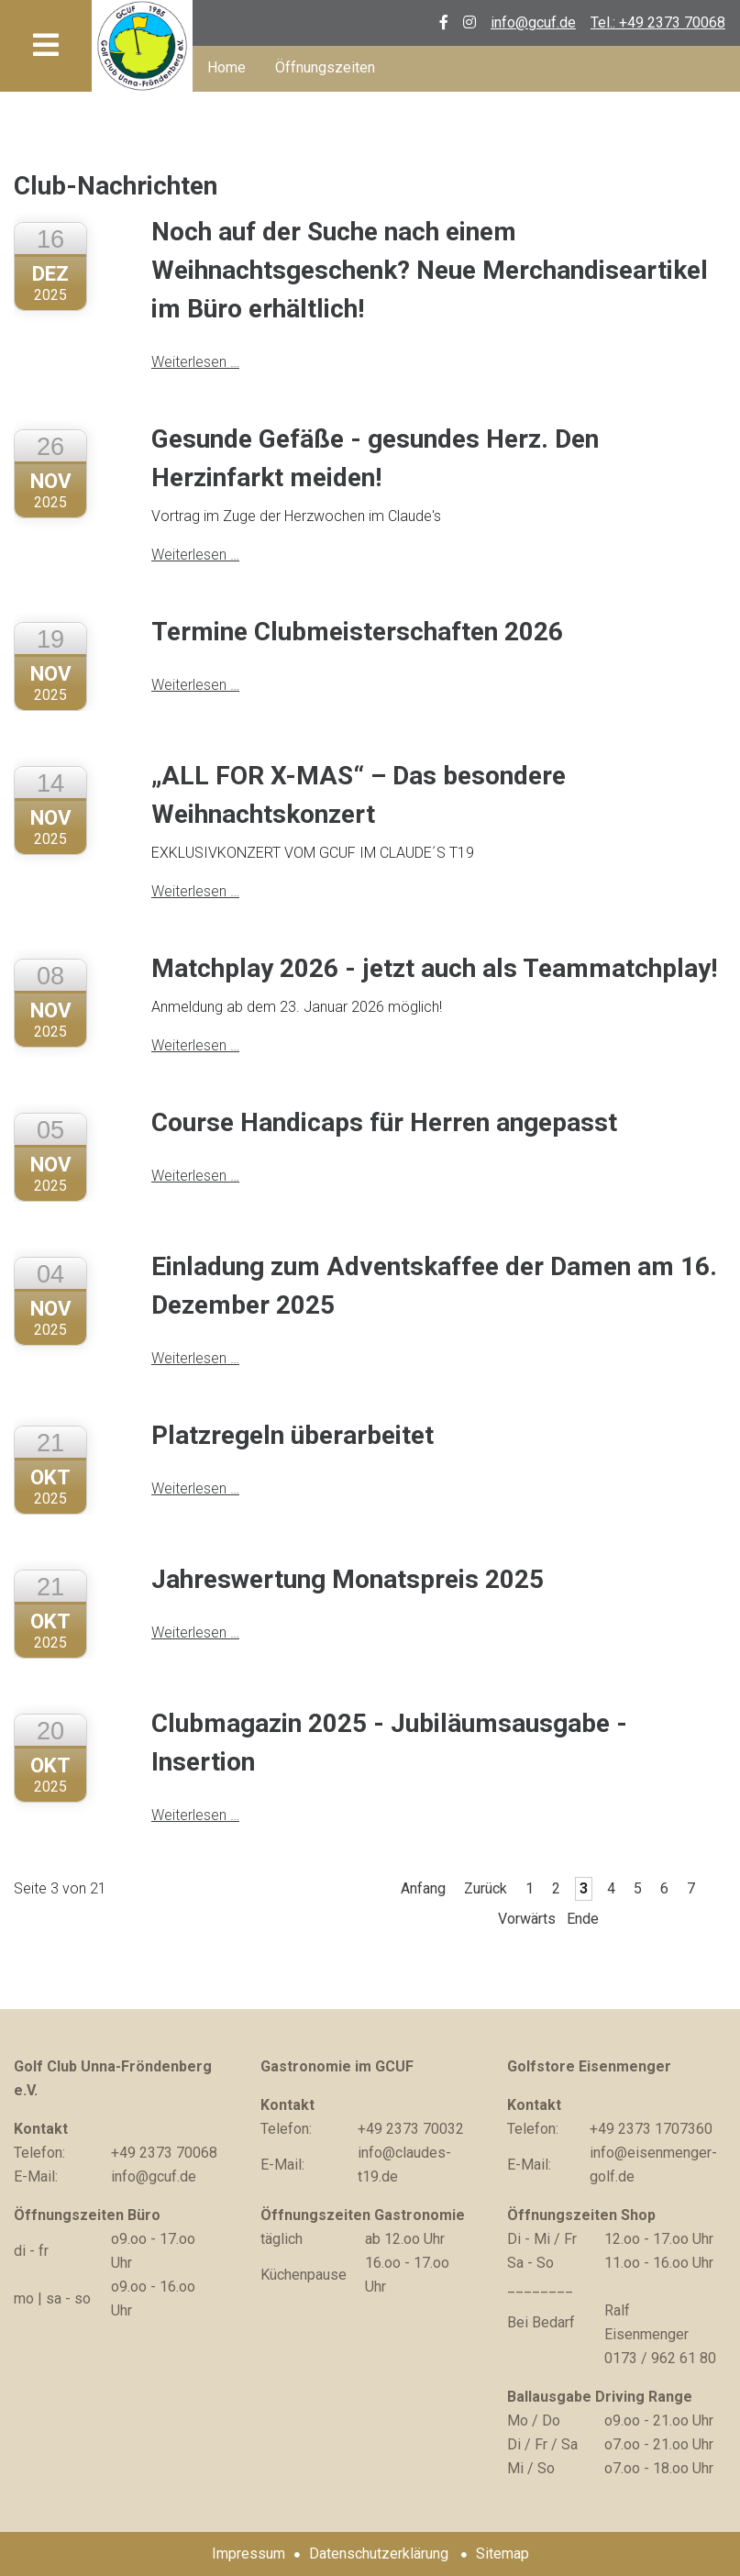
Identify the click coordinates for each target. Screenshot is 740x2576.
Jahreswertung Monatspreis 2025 (347, 1579)
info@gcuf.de (533, 22)
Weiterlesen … (195, 362)
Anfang (423, 1888)
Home (226, 67)
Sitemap (502, 2553)
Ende (583, 1918)
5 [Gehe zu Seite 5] (638, 1888)
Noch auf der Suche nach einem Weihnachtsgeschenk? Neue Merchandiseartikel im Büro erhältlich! (429, 270)
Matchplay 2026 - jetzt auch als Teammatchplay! (434, 968)
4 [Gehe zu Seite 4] (611, 1888)
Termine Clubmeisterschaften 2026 (357, 631)
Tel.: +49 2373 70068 (658, 22)
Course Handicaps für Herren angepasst (384, 1122)
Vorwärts (527, 1918)
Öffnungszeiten (325, 67)
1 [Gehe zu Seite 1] (529, 1888)
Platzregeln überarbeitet (292, 1435)
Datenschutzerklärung (378, 2553)
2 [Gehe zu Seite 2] (556, 1888)
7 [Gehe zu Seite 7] (691, 1888)
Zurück (485, 1888)
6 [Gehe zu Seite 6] (664, 1888)
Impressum (248, 2553)
